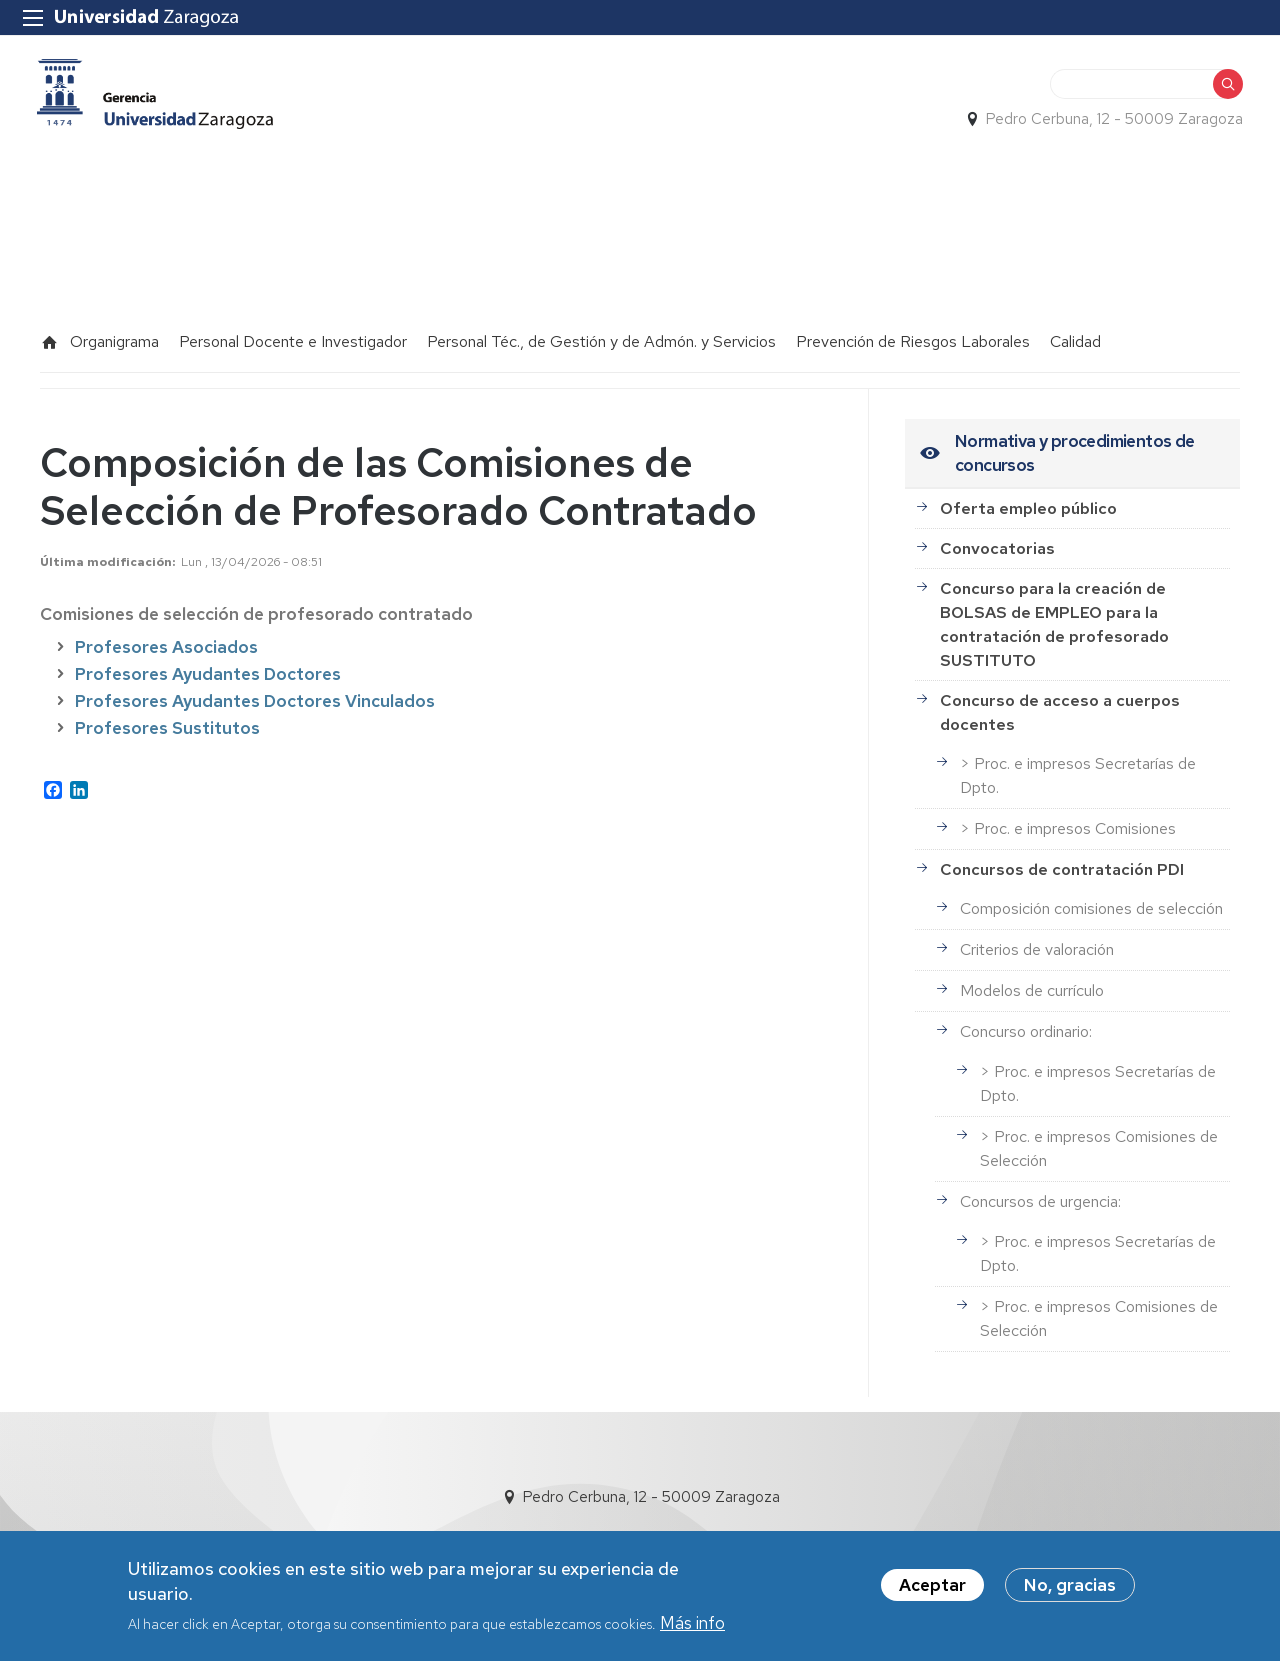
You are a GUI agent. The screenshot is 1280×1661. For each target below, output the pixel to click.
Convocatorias (997, 535)
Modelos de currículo (1032, 978)
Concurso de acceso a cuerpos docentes (1060, 699)
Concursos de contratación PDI (1062, 856)
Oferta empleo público (1028, 495)
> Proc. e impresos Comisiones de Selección (1099, 1136)
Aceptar (932, 1586)
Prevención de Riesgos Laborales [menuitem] (913, 329)
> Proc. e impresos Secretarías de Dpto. (1078, 763)
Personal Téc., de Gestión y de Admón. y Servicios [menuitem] (601, 329)
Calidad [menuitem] (1075, 329)
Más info (692, 1624)
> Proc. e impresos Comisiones (1068, 816)
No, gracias (1070, 1586)
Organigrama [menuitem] (114, 329)
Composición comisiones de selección (1091, 896)
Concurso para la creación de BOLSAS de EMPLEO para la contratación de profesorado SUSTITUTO (1054, 611)
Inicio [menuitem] (50, 330)
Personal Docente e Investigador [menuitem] (293, 329)
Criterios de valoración (1037, 937)
